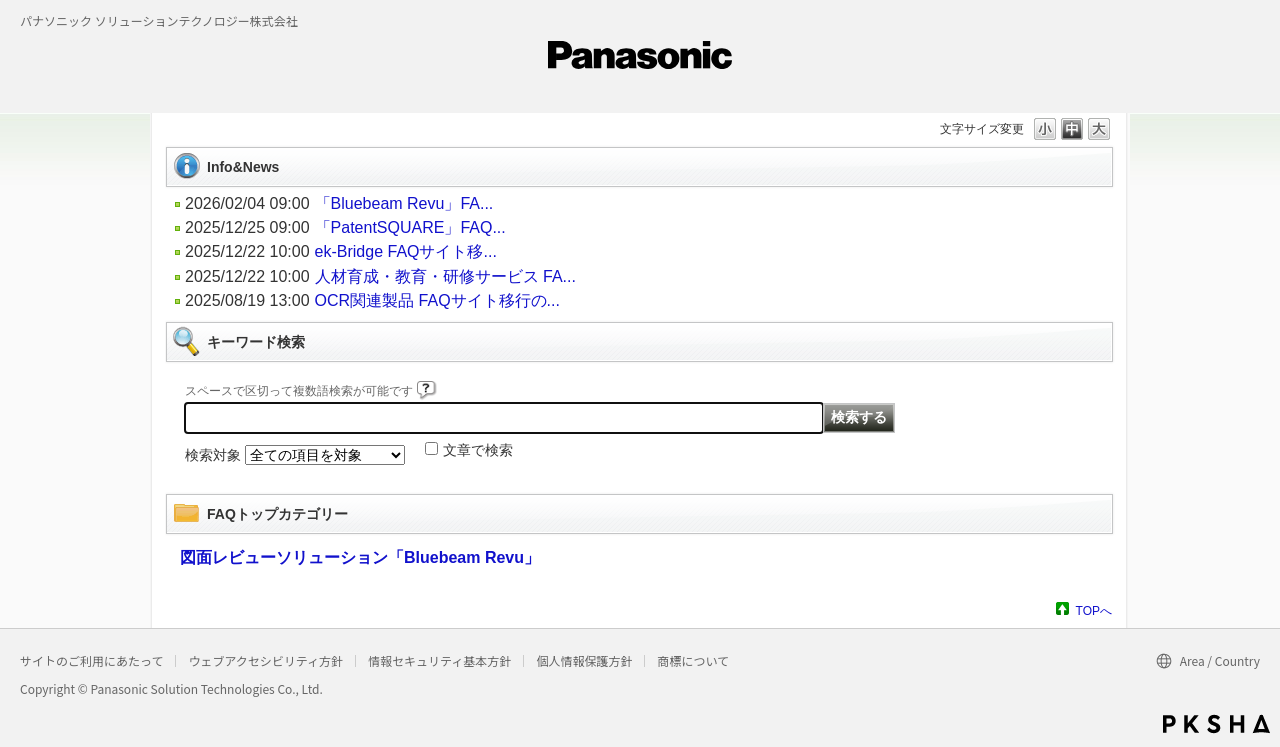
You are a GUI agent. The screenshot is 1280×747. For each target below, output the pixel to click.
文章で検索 (478, 450)
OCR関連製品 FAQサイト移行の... (437, 300)
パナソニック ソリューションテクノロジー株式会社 (159, 20)
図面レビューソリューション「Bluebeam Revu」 (360, 557)
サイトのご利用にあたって (91, 660)
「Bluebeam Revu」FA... (404, 203)
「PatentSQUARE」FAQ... (410, 227)
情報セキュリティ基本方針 (439, 660)
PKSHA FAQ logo (1216, 724)
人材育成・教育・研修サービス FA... (445, 276)
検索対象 (213, 455)
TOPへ (1094, 610)
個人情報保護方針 (584, 660)
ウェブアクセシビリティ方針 (265, 660)
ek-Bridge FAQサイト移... (406, 251)
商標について (693, 660)
